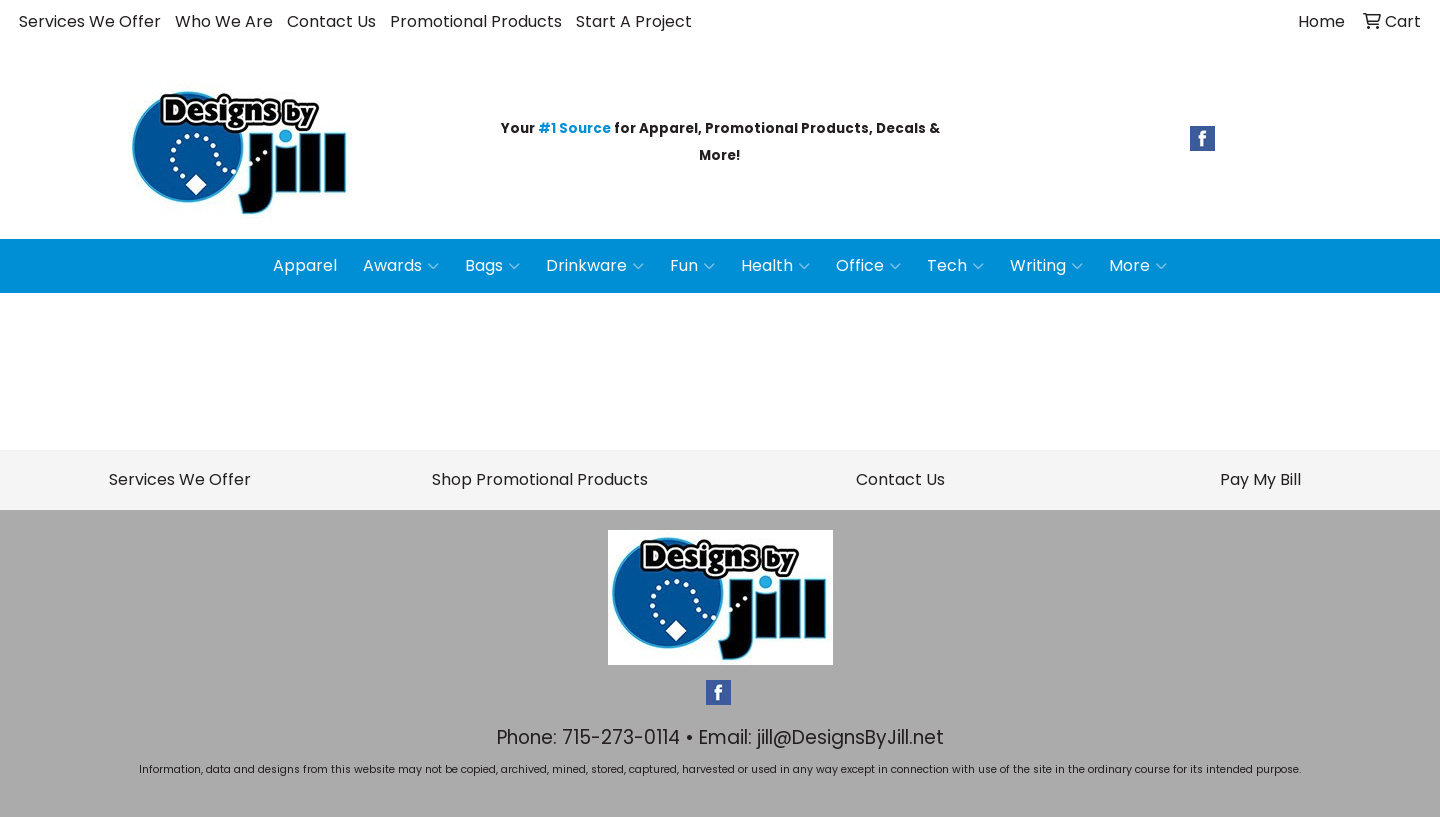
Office (868, 266)
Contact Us (331, 21)
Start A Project (634, 21)
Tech (955, 266)
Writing (1046, 266)
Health (775, 266)
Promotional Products (476, 21)
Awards (401, 266)
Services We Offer (90, 21)
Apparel (305, 265)
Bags (492, 266)
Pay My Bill (1260, 479)
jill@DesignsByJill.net (850, 737)
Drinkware (595, 266)
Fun (692, 266)
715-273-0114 (621, 737)
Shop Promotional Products (540, 479)
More (1138, 266)
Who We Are (224, 21)
